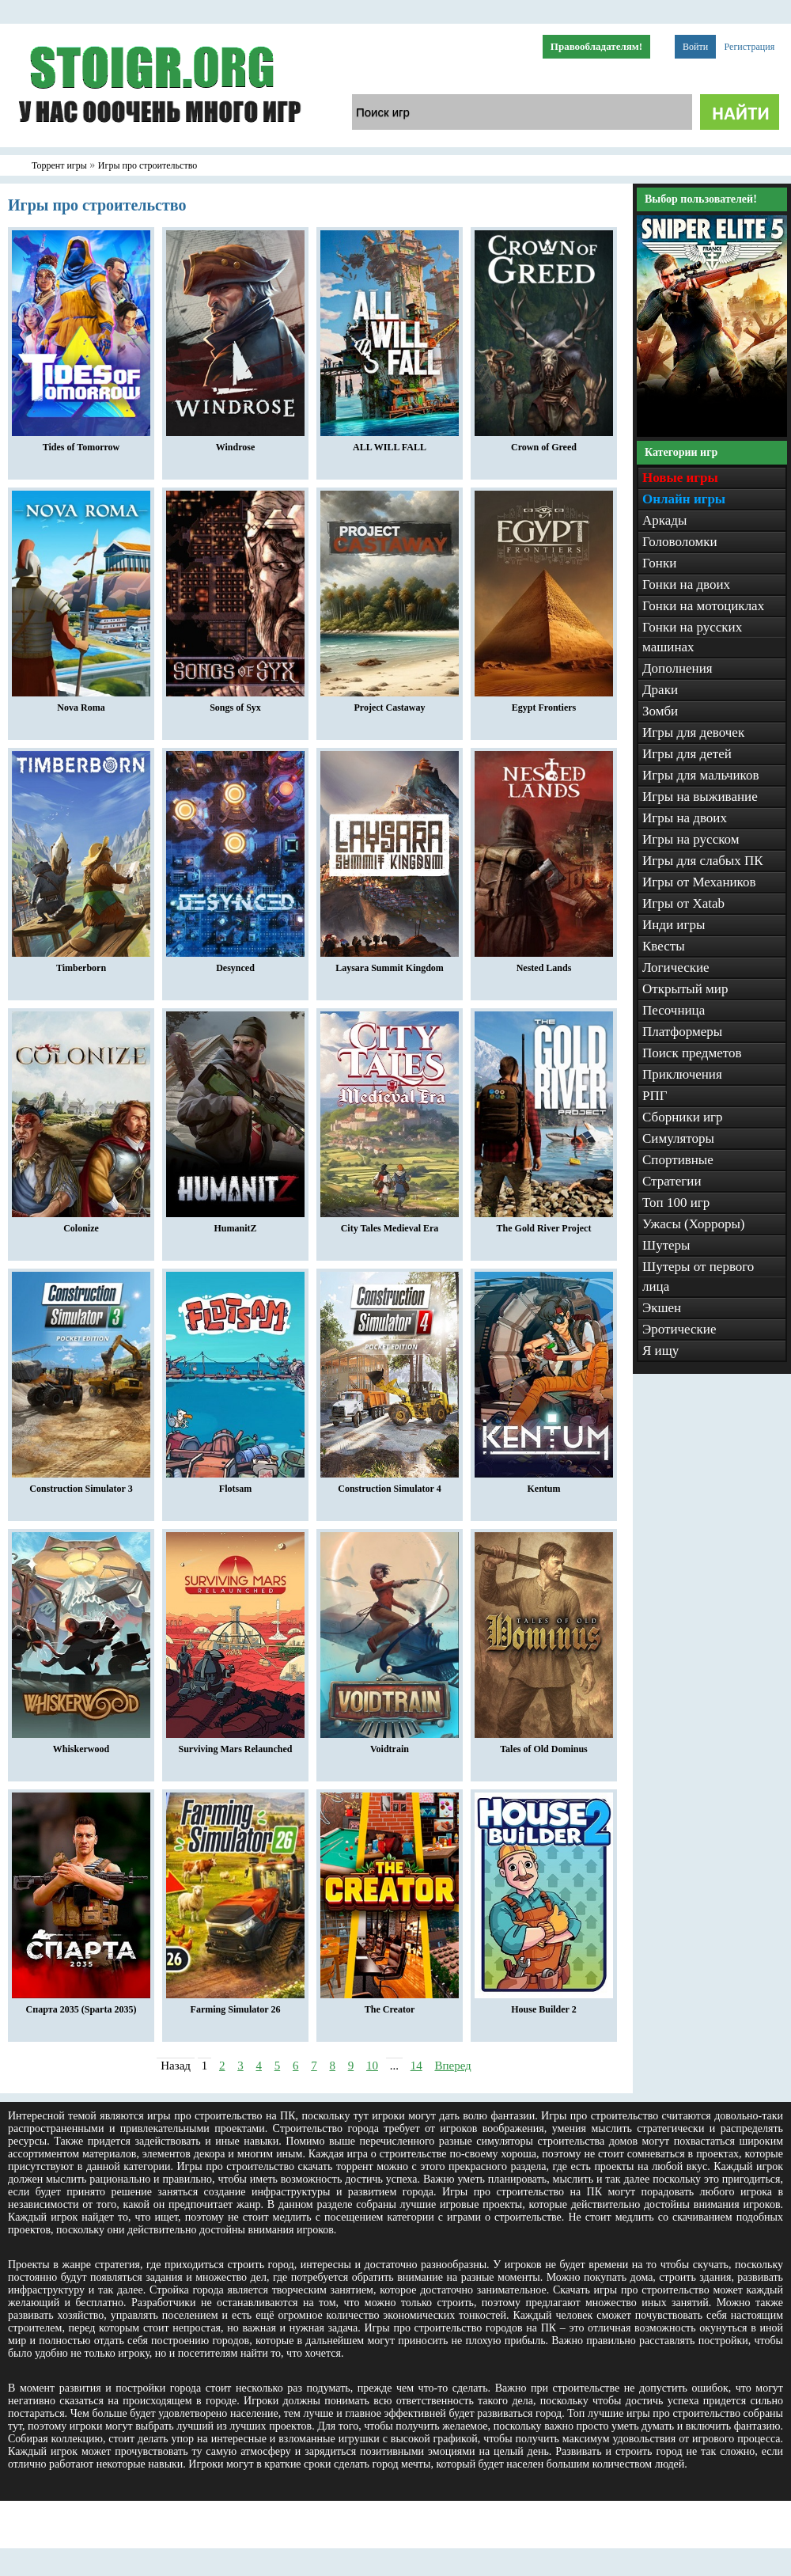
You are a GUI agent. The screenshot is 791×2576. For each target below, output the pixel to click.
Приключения (682, 1074)
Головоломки (679, 541)
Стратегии (672, 1181)
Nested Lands (544, 963)
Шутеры (666, 1245)
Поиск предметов (692, 1052)
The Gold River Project (544, 1224)
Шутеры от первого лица (698, 1276)
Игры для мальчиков (700, 775)
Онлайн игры (683, 498)
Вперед (452, 2065)
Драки (660, 689)
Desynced (235, 963)
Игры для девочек (693, 732)
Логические (676, 967)
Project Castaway (389, 703)
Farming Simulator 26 (235, 2005)
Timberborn (81, 963)
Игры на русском (691, 839)
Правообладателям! (596, 46)
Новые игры (680, 477)
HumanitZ (235, 1224)
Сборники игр (682, 1117)
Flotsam (235, 1484)
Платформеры (682, 1031)
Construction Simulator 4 (389, 1484)
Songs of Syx (235, 703)
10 (372, 2065)
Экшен (661, 1307)
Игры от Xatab (683, 903)
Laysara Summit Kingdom (389, 963)
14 (416, 2065)
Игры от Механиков (699, 882)
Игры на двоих (684, 817)
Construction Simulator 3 (81, 1484)
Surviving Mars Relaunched (235, 1745)
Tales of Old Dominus (544, 1745)
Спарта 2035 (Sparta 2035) (81, 2005)
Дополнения (677, 668)
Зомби (660, 711)
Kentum (544, 1484)
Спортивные (677, 1159)
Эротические (679, 1329)
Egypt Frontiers (544, 703)
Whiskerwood (81, 1745)
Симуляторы (678, 1138)
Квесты (663, 946)
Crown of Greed (544, 443)
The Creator (389, 2005)
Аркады (664, 520)
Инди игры (673, 924)
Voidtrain (389, 1745)
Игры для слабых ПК (702, 860)
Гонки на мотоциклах (703, 605)
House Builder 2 (544, 2005)
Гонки (659, 563)
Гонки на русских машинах (692, 637)
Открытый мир (685, 988)
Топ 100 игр (676, 1202)
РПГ (655, 1095)
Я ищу (660, 1350)
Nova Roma (81, 703)
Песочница (673, 1010)
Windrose (235, 443)
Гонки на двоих (686, 584)
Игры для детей (687, 753)
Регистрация (750, 46)
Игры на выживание (700, 796)
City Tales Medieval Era (389, 1224)
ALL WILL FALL (389, 443)
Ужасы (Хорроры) (693, 1223)
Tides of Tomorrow (81, 443)
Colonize (81, 1224)
